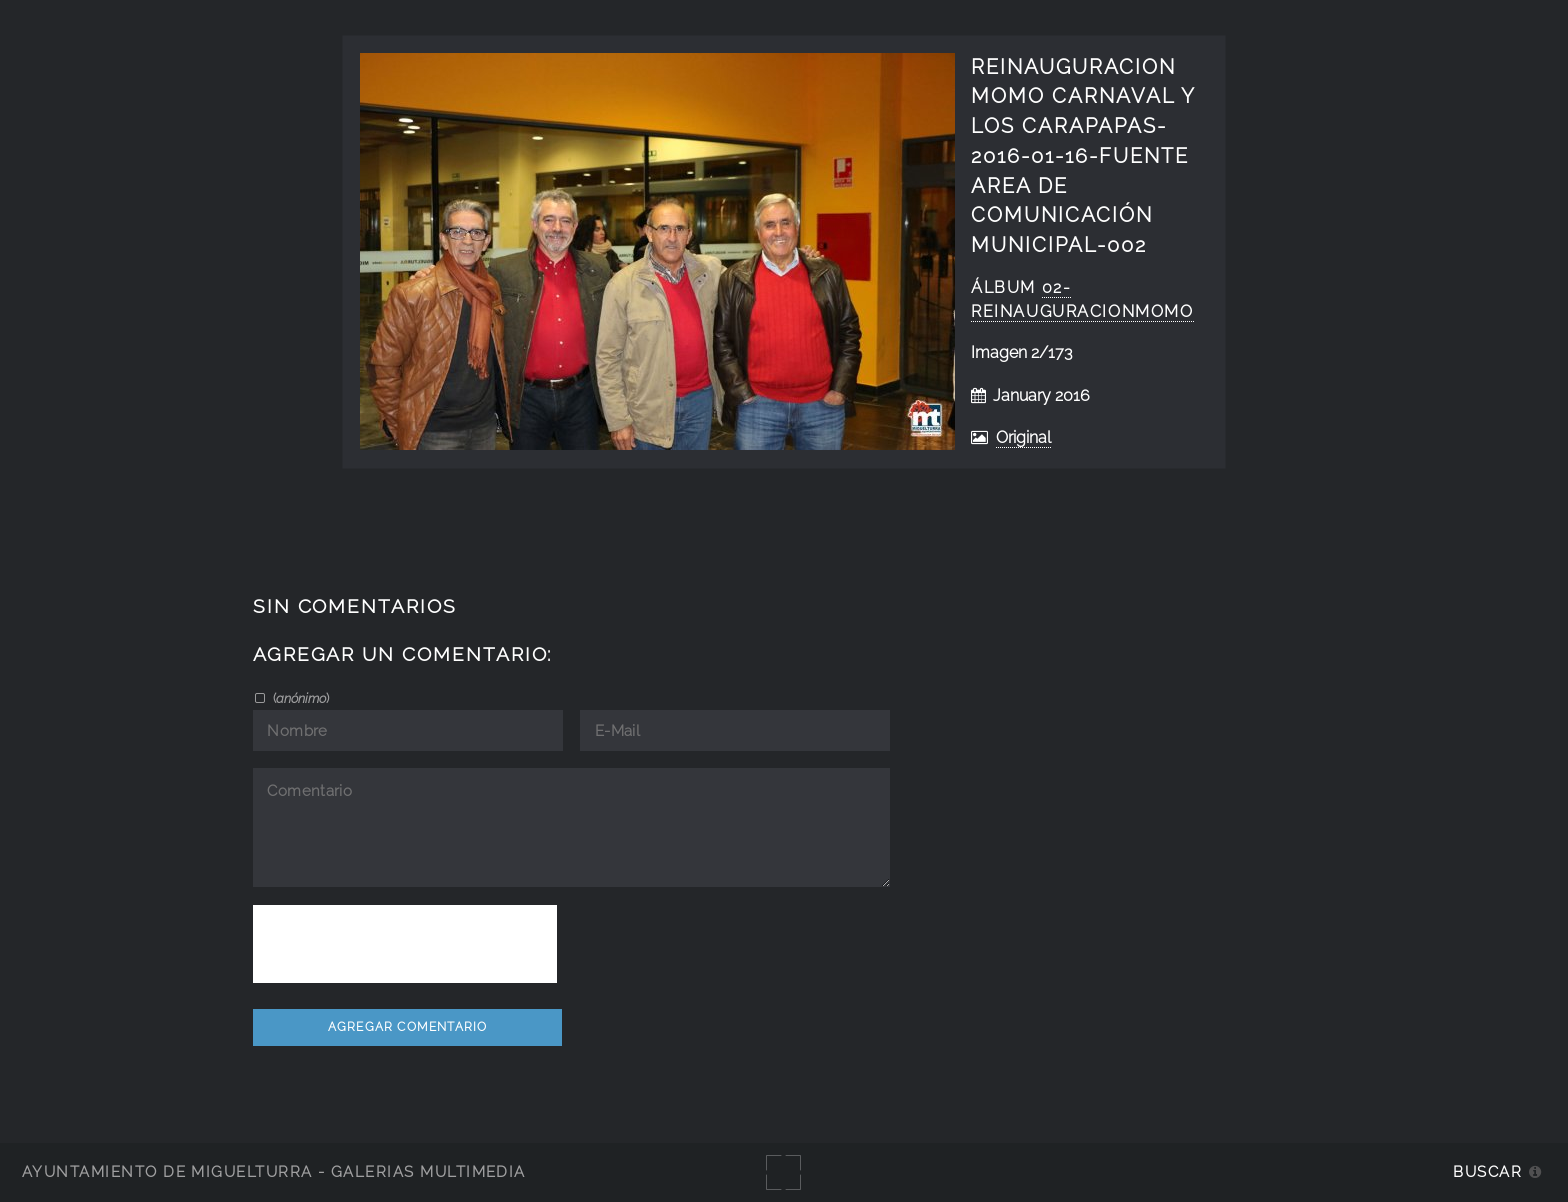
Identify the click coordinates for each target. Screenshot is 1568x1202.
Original (1023, 437)
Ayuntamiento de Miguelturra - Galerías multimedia (274, 1171)
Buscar (1487, 1171)
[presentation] (405, 944)
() (299, 698)
